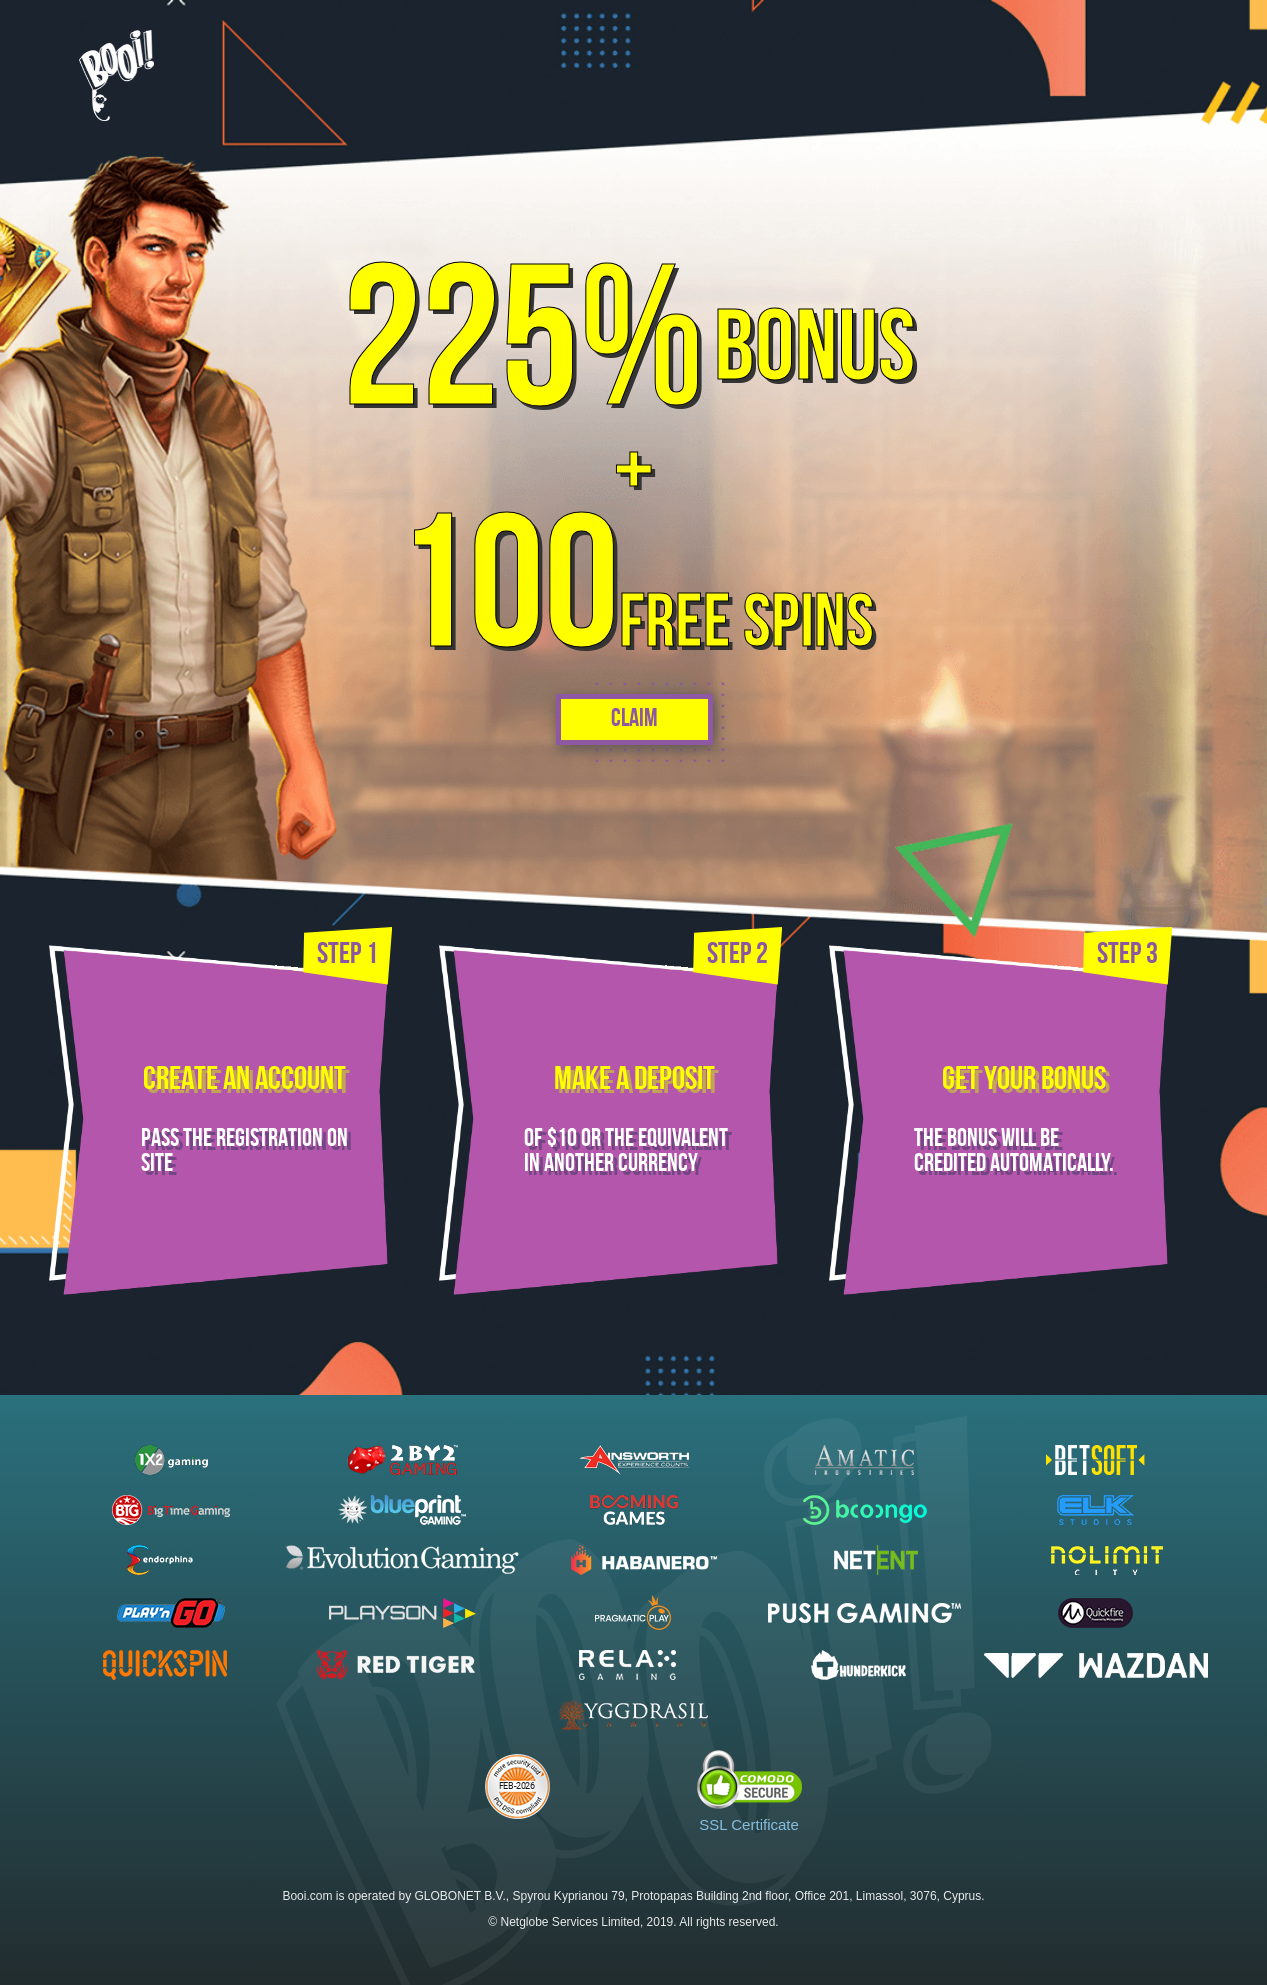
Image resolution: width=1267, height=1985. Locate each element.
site (156, 1164)
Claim (633, 719)
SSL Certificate (749, 1824)
